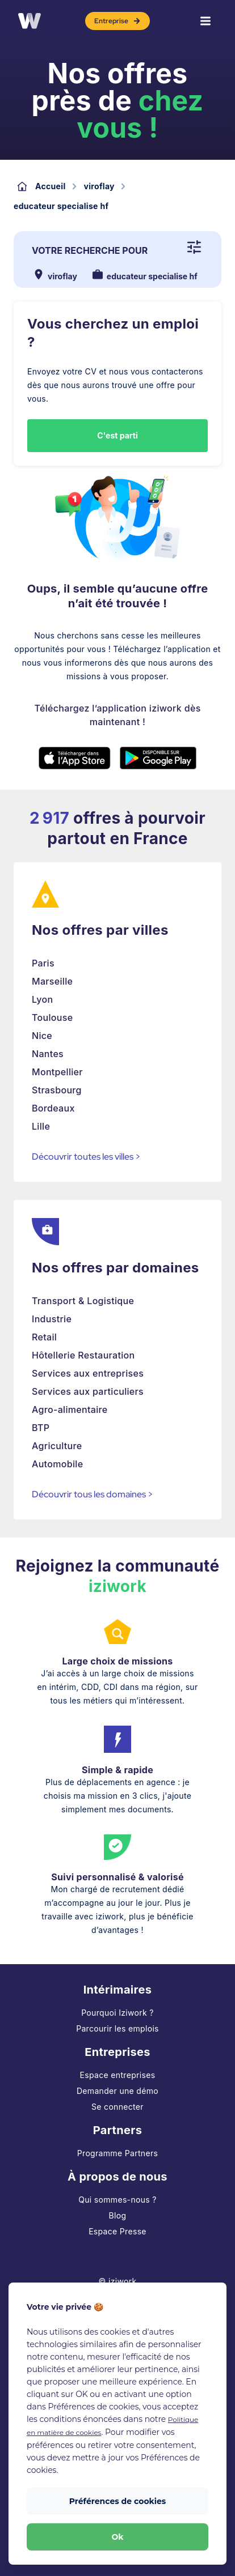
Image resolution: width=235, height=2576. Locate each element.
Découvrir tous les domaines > (92, 1494)
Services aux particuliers (88, 1391)
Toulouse (52, 1017)
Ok (118, 2537)
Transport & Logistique (83, 1300)
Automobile (57, 1464)
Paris (43, 963)
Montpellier (57, 1072)
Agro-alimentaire (70, 1409)
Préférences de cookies (117, 2501)
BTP (40, 1427)
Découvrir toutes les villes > (86, 1157)
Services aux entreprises (88, 1373)
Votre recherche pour (90, 250)
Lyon (42, 999)
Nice (42, 1035)
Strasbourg (57, 1090)
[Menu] (205, 21)
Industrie (52, 1319)
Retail (44, 1337)
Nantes (48, 1053)
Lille (41, 1126)
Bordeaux (53, 1108)
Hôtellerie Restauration (83, 1355)
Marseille (52, 981)
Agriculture (57, 1445)
